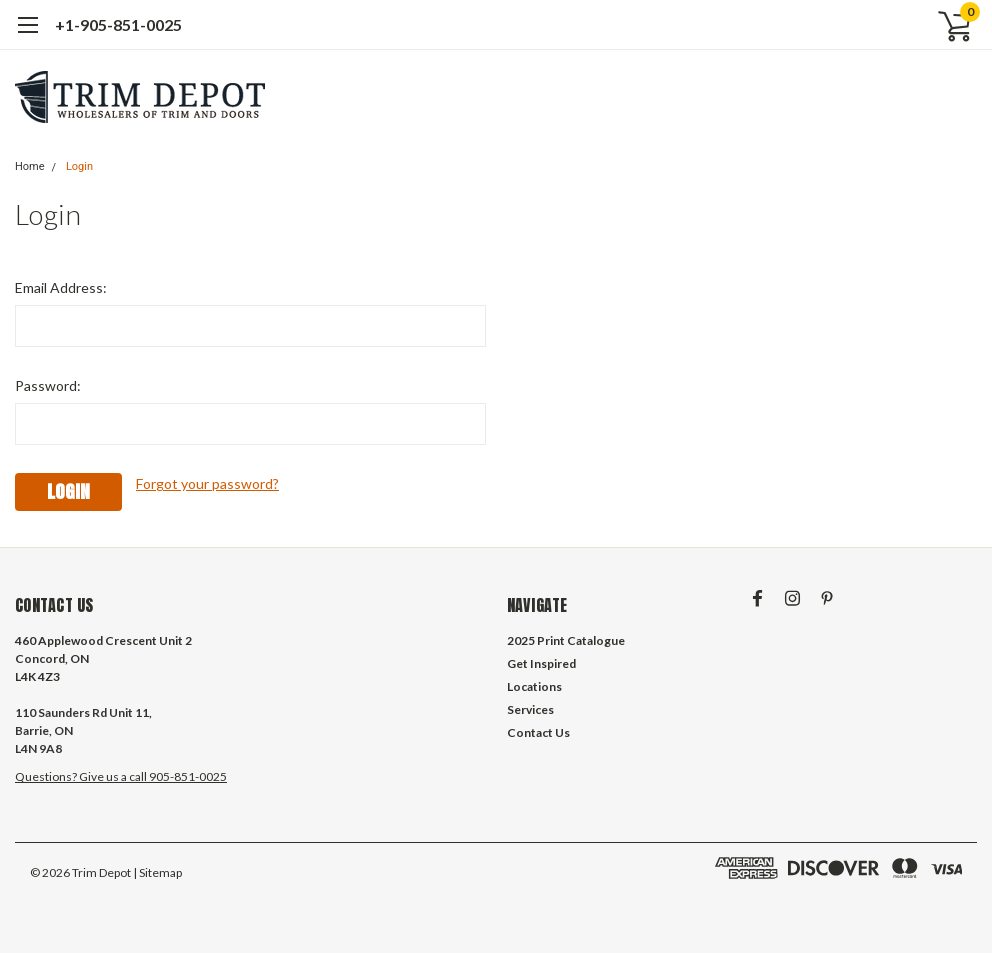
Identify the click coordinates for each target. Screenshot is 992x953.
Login (79, 166)
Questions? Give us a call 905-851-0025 (121, 776)
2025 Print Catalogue (566, 640)
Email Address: (61, 287)
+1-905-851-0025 (118, 24)
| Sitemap (157, 872)
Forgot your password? (207, 483)
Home (30, 166)
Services (530, 709)
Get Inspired (541, 663)
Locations (534, 686)
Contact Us (538, 732)
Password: (48, 385)
